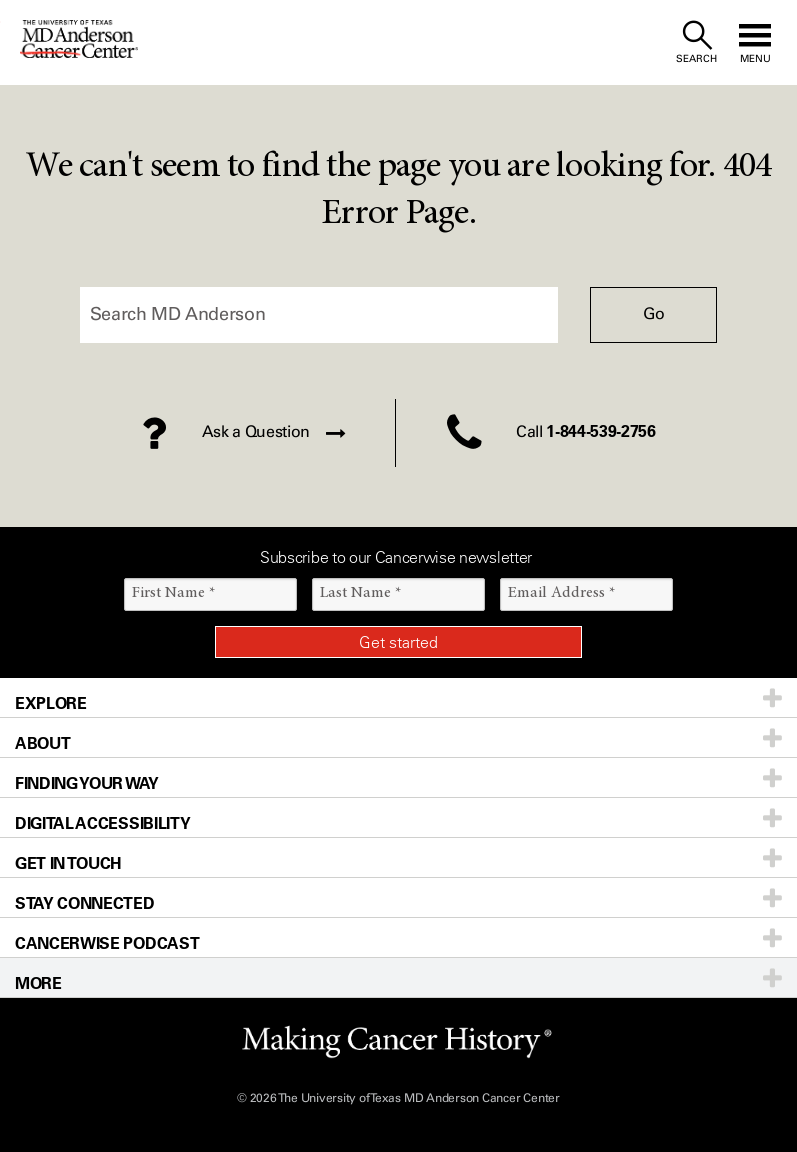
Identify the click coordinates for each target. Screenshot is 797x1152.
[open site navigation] (755, 42)
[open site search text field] (696, 42)
